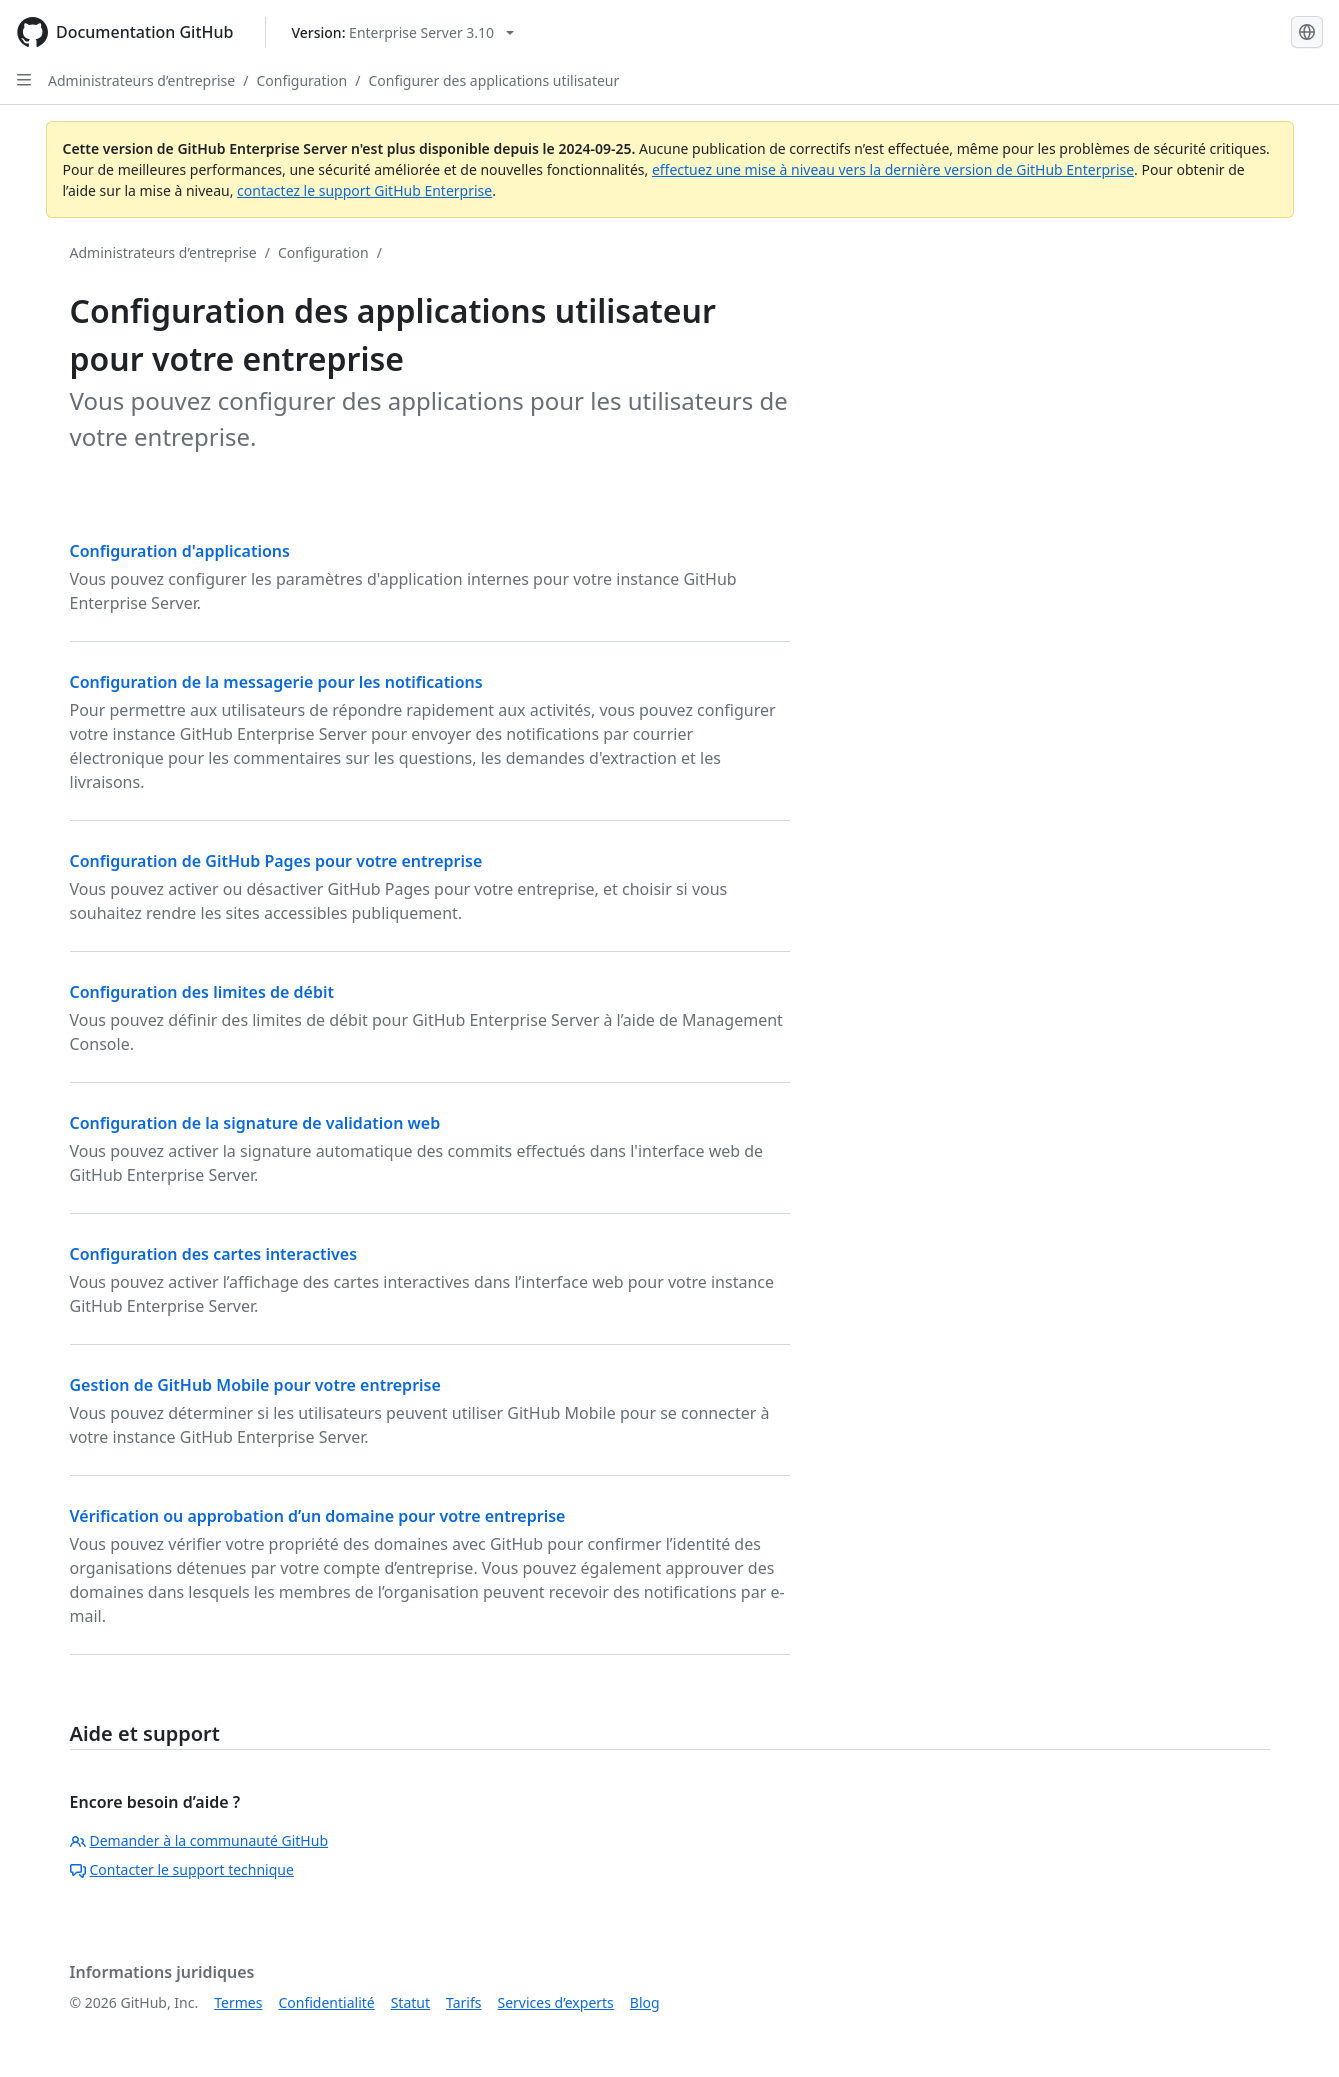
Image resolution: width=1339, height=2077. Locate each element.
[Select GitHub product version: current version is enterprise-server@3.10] (402, 32)
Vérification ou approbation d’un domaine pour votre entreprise (318, 1516)
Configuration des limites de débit (202, 992)
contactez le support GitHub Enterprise (364, 190)
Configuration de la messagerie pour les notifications (276, 682)
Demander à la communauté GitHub (199, 1840)
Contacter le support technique (182, 1869)
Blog (645, 2002)
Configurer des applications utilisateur (493, 80)
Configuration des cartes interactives (214, 1254)
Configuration (301, 80)
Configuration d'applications (180, 551)
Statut (410, 2002)
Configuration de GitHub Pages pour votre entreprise (276, 861)
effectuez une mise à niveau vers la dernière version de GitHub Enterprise (893, 169)
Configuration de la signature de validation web (255, 1123)
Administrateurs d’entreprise (141, 80)
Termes (238, 2002)
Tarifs (463, 2002)
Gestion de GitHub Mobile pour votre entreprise (255, 1385)
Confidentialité (326, 2002)
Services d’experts (555, 2002)
